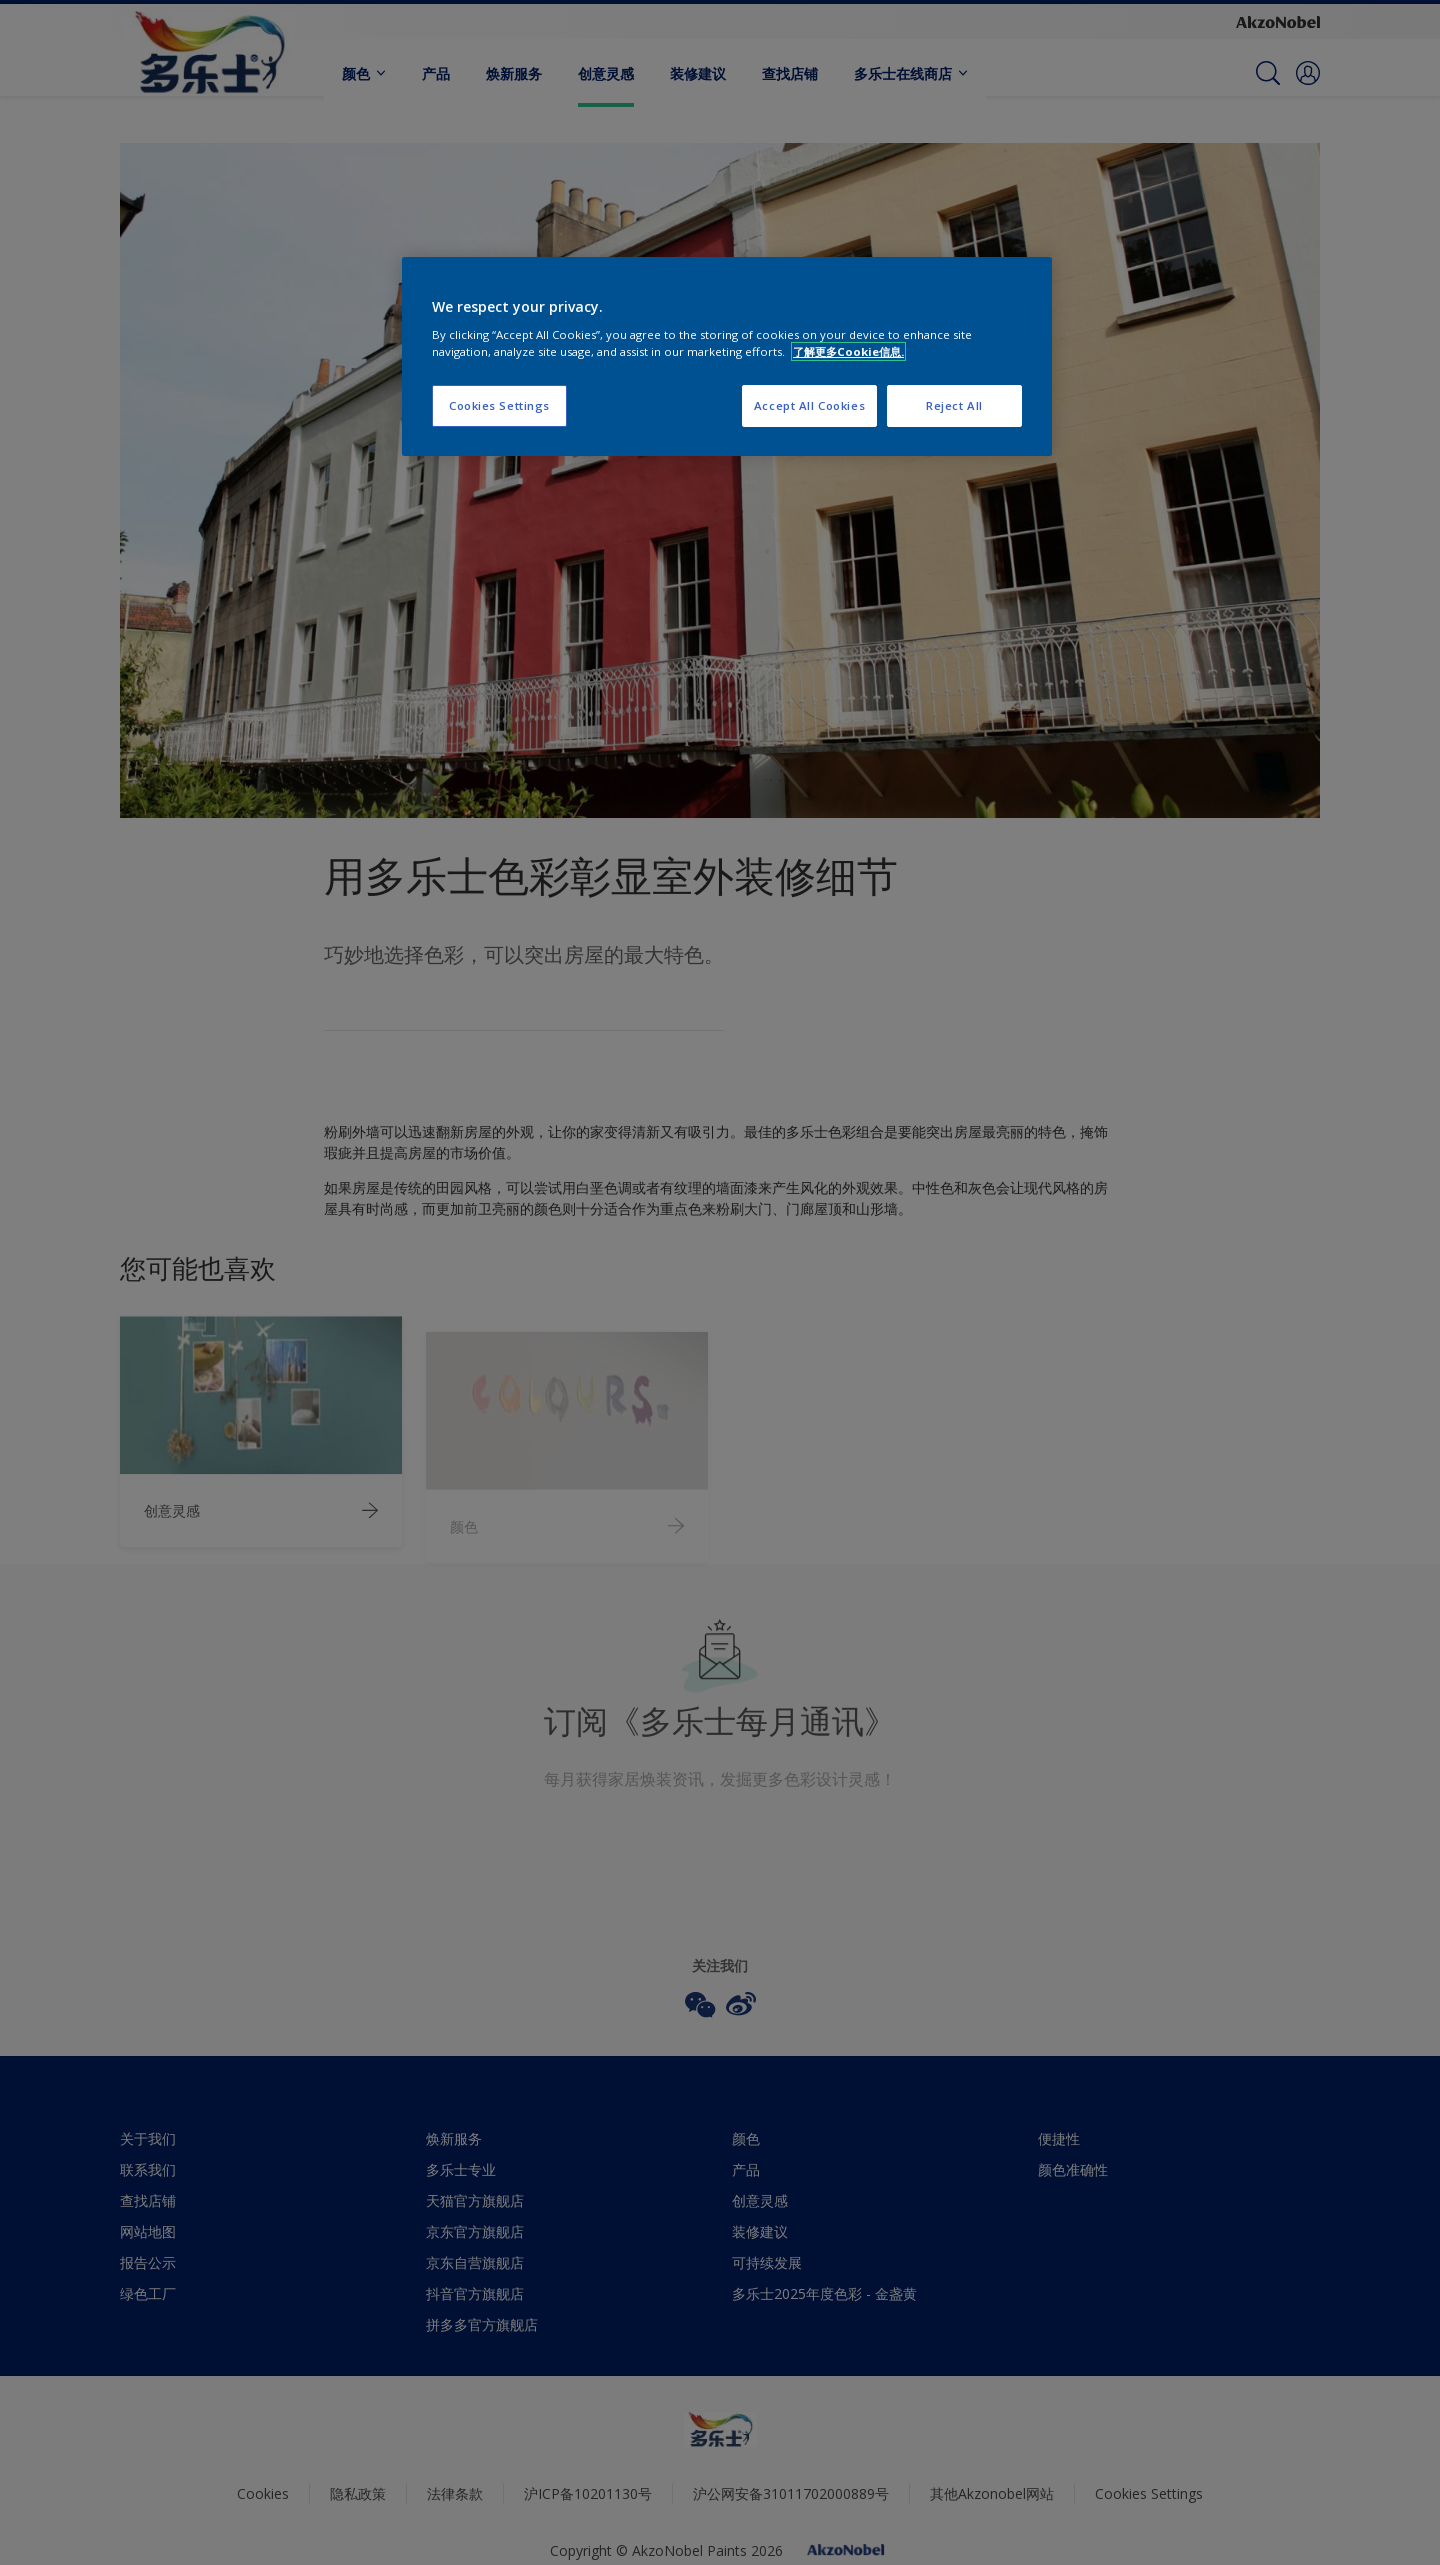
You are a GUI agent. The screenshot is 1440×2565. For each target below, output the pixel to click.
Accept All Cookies (809, 405)
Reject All (954, 405)
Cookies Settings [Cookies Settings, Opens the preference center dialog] (499, 405)
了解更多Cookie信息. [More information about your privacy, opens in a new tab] (848, 351)
